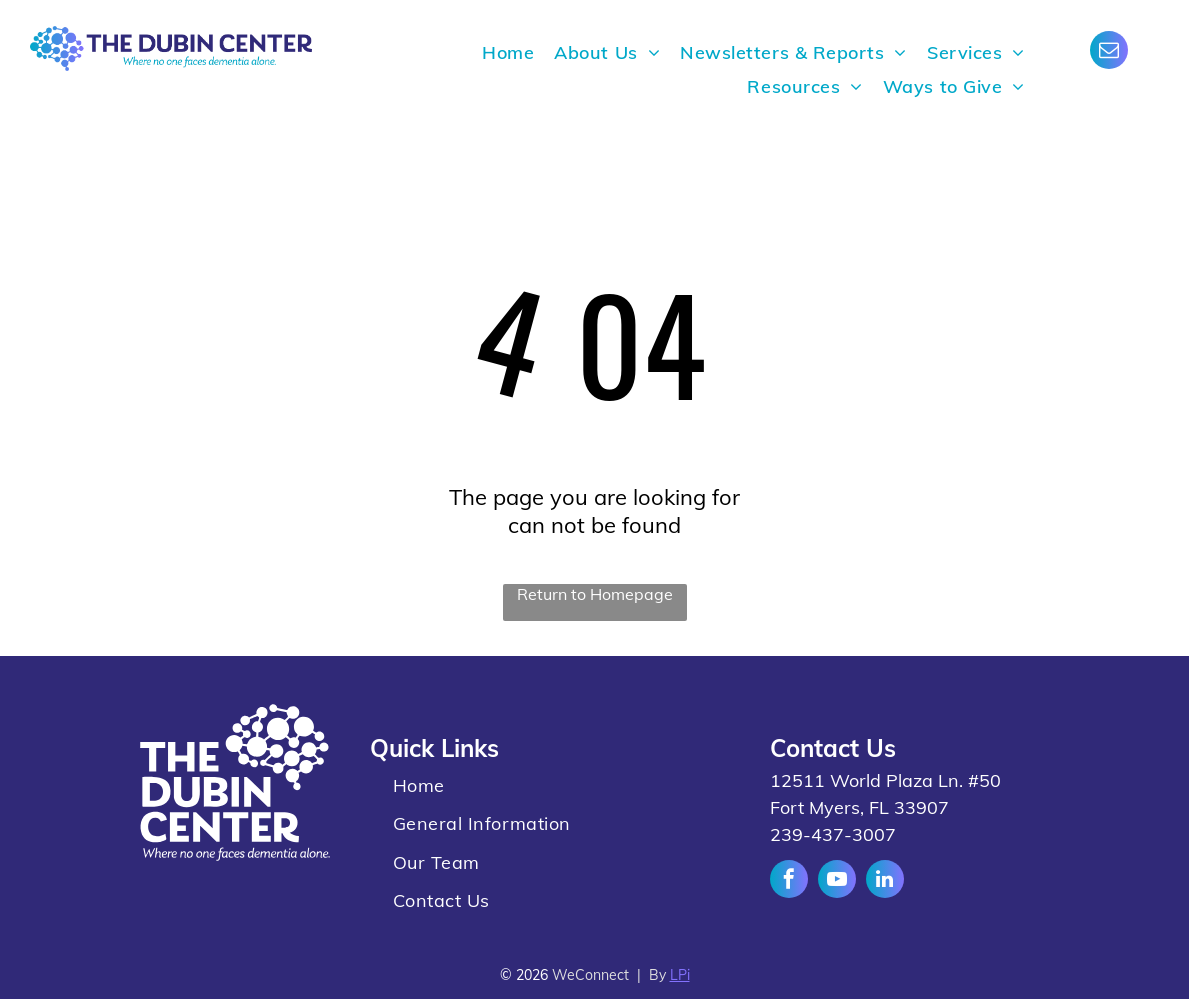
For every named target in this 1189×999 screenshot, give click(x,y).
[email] (1109, 52)
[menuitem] (508, 53)
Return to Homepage (595, 594)
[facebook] (789, 881)
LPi (680, 975)
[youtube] (837, 881)
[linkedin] (885, 881)
